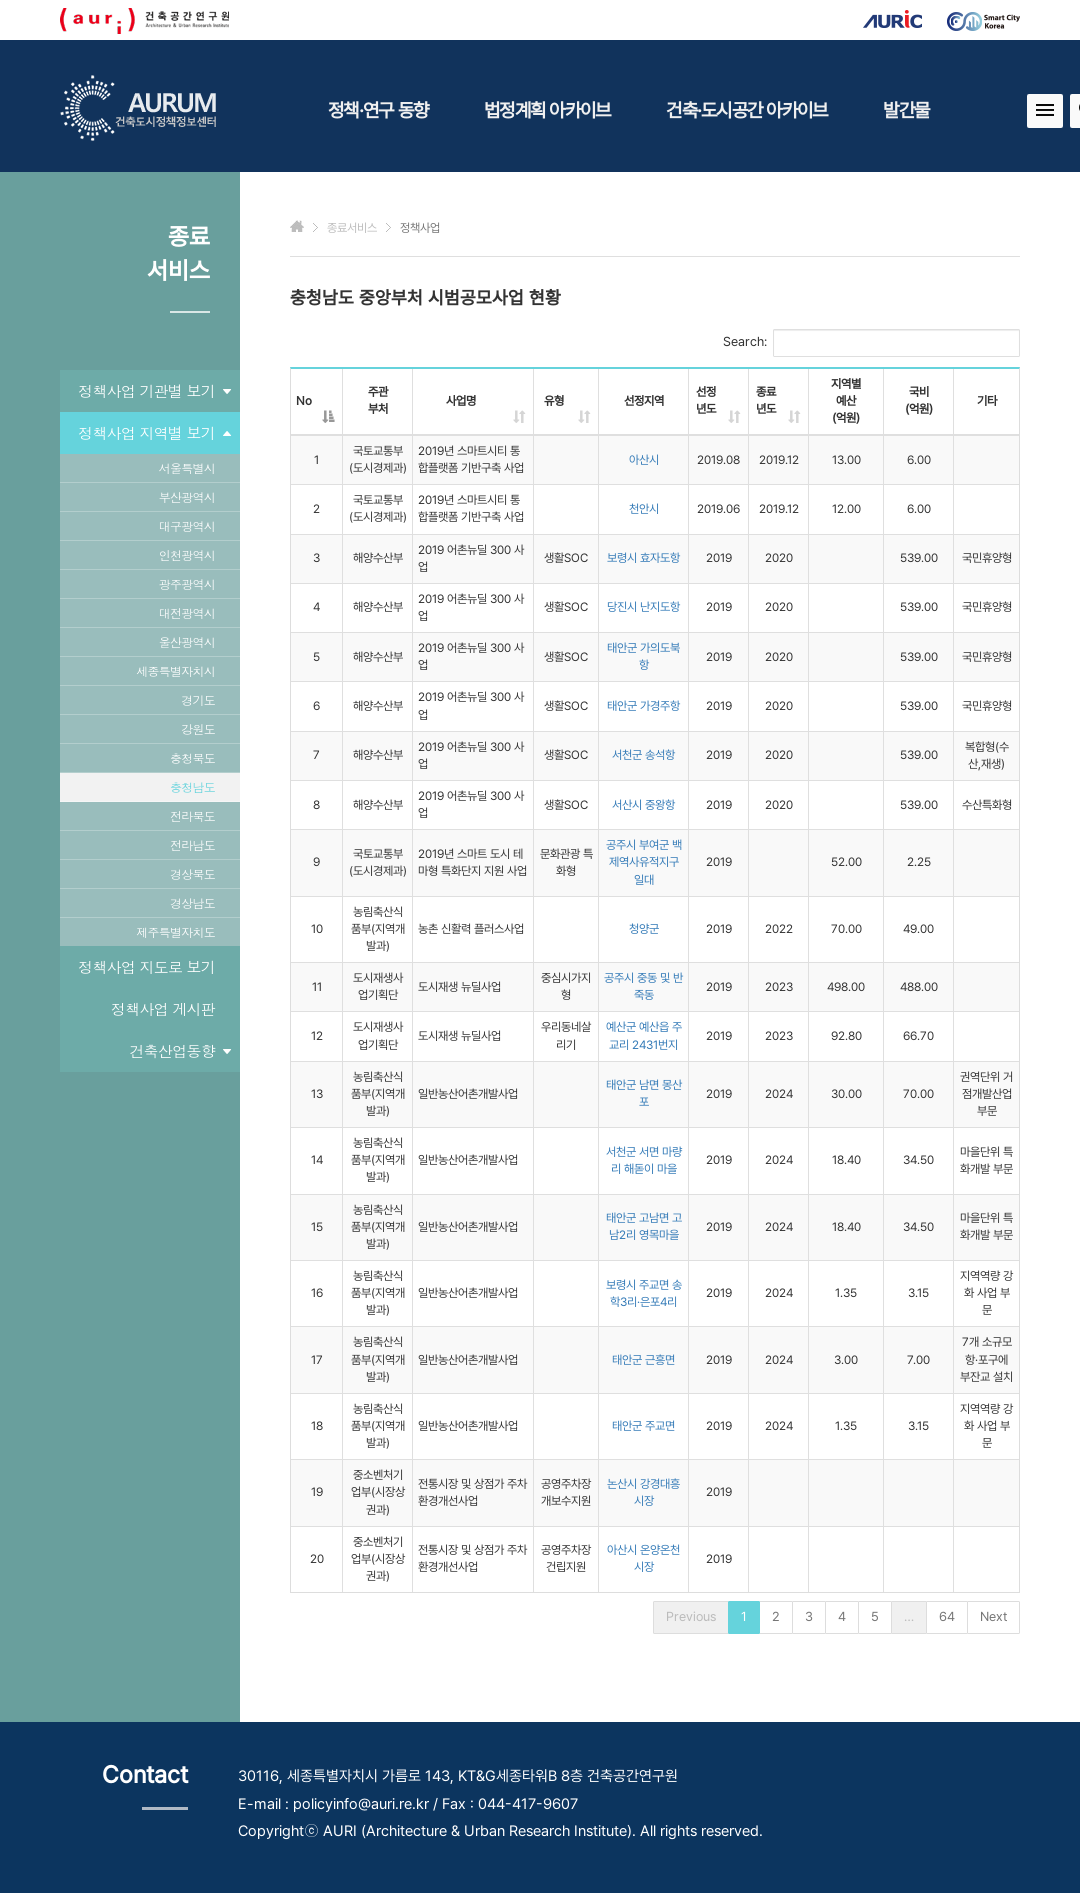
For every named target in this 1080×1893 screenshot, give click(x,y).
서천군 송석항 (643, 755)
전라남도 (192, 844)
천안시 (644, 509)
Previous (691, 1616)
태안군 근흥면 (643, 1360)
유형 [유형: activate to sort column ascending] (554, 401)
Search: (871, 343)
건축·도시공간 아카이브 (746, 110)
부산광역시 (187, 496)
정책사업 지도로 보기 (146, 966)
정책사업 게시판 (163, 1008)
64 (947, 1616)
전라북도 (192, 815)
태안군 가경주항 (643, 706)
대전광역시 (187, 612)
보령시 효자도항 (643, 558)
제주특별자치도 (175, 931)
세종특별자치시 (175, 670)
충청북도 (192, 757)
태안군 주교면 (643, 1426)
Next (993, 1616)
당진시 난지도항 (643, 607)
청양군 (644, 929)
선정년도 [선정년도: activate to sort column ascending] (706, 400)
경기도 (198, 699)
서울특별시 (187, 467)
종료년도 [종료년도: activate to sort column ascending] (766, 400)
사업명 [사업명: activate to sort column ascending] (461, 401)
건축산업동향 (180, 1051)
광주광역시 (187, 583)
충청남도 (192, 786)
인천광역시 (187, 554)
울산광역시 (187, 641)
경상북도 (192, 873)
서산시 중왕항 (643, 805)
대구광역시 (187, 525)
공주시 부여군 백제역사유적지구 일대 (644, 862)
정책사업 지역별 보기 (154, 433)
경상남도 (192, 902)
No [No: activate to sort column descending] (304, 401)
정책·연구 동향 (378, 110)
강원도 (198, 728)
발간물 (906, 110)
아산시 (644, 460)
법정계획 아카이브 (547, 110)
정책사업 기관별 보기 (154, 391)
